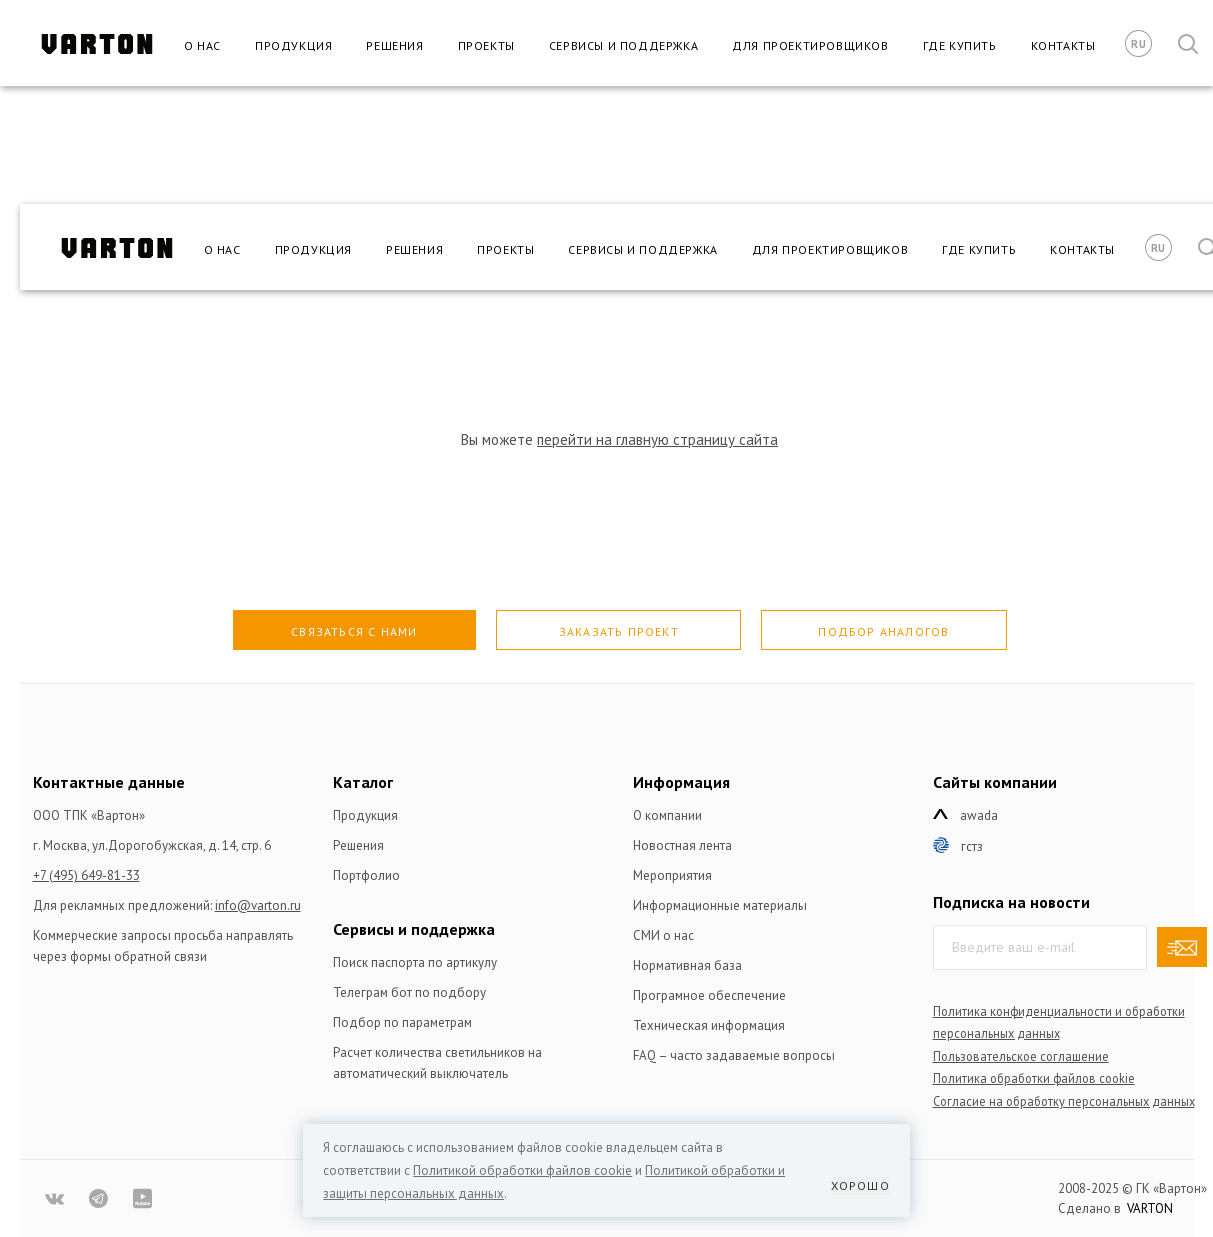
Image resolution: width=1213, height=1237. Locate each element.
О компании (667, 815)
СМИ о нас (663, 935)
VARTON (1150, 1208)
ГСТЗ (972, 846)
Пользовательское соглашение (1021, 1056)
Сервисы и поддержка (623, 45)
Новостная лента (682, 845)
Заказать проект (619, 631)
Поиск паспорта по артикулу (415, 962)
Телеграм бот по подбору (409, 992)
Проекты (486, 45)
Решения (394, 45)
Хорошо (860, 1185)
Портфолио (366, 875)
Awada (979, 815)
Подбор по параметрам (402, 1022)
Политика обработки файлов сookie (1034, 1078)
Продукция (293, 45)
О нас (202, 45)
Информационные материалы (720, 905)
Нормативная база (687, 965)
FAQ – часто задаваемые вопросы (734, 1055)
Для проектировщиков (810, 45)
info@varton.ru (258, 905)
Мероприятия (672, 875)
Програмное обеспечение (709, 995)
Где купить (960, 45)
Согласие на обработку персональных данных (1064, 1101)
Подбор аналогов (883, 631)
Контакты (1063, 45)
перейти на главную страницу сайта (657, 439)
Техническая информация (709, 1025)
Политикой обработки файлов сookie (522, 1170)
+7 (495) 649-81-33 (86, 875)
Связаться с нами (354, 631)
